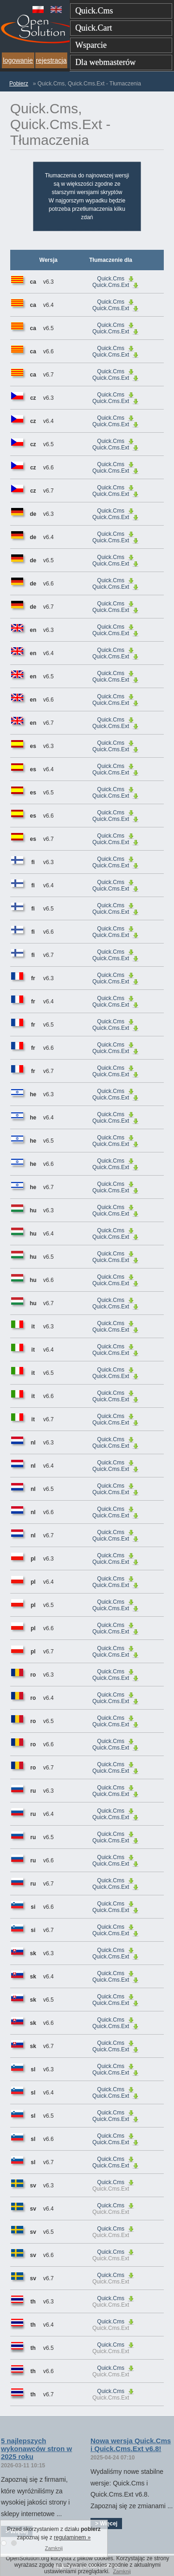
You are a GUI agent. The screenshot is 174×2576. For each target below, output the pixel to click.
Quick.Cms (94, 10)
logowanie (18, 60)
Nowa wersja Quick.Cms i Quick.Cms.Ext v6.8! (130, 2444)
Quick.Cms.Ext (110, 285)
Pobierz (18, 83)
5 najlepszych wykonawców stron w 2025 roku (36, 2448)
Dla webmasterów (105, 62)
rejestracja (51, 60)
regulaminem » (72, 2537)
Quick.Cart (93, 28)
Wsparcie (91, 45)
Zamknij (122, 2571)
